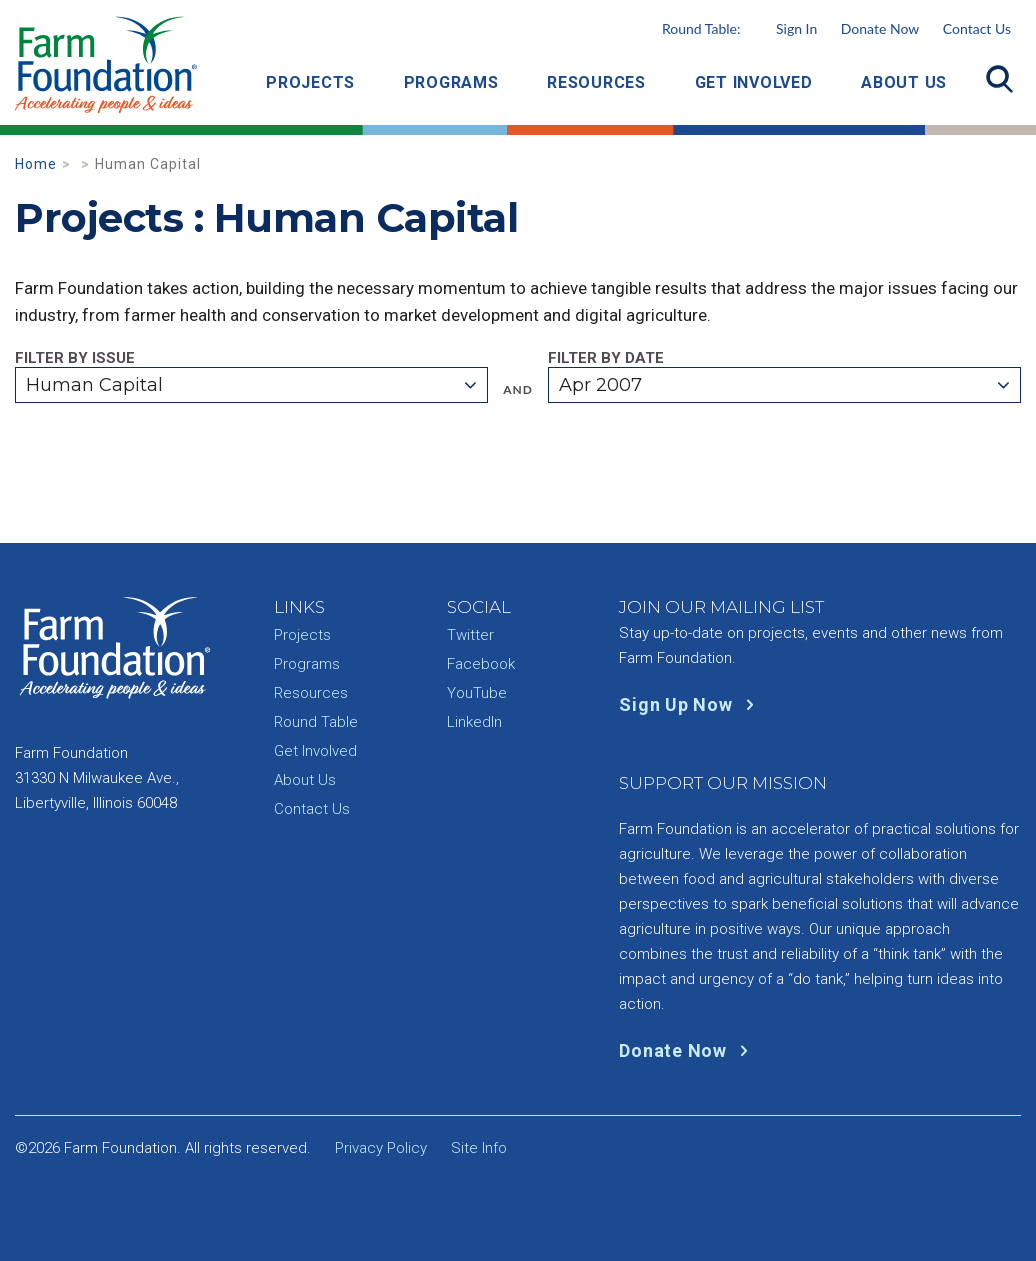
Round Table (316, 722)
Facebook (481, 664)
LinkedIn (474, 722)
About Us (904, 82)
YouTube (477, 693)
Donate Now (880, 28)
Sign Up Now (690, 704)
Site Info (479, 1148)
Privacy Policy (381, 1148)
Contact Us (977, 28)
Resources (596, 82)
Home (36, 164)
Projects (310, 82)
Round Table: (739, 28)
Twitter (470, 635)
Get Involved (754, 82)
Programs (451, 82)
